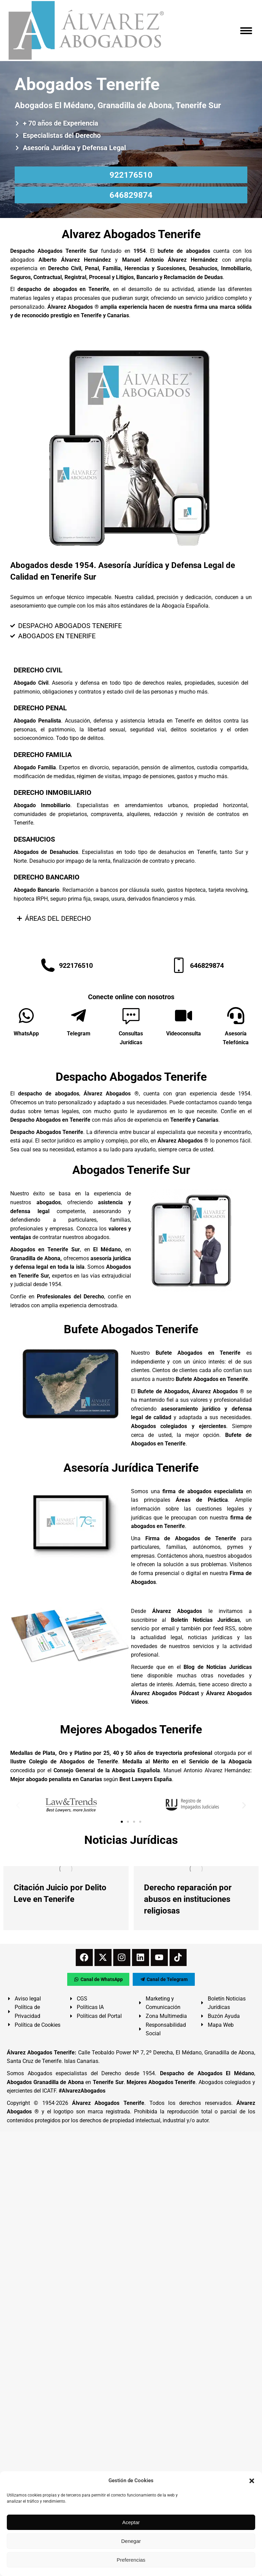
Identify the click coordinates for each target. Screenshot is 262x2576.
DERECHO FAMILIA (43, 755)
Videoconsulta (183, 1033)
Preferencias (131, 2560)
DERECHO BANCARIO (46, 877)
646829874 (131, 195)
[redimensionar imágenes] (66, 1869)
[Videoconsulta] (183, 1015)
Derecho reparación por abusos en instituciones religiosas (188, 1899)
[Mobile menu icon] (246, 30)
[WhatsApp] (26, 1015)
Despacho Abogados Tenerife (131, 1076)
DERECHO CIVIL (38, 670)
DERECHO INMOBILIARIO (52, 792)
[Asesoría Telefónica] (235, 1015)
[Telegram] (78, 1015)
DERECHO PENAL (40, 708)
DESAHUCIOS (34, 839)
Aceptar (131, 2522)
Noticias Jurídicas (131, 1840)
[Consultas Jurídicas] (131, 1015)
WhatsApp (26, 1033)
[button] (251, 2480)
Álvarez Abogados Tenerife (108, 2103)
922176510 (131, 175)
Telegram (78, 1033)
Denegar (131, 2541)
